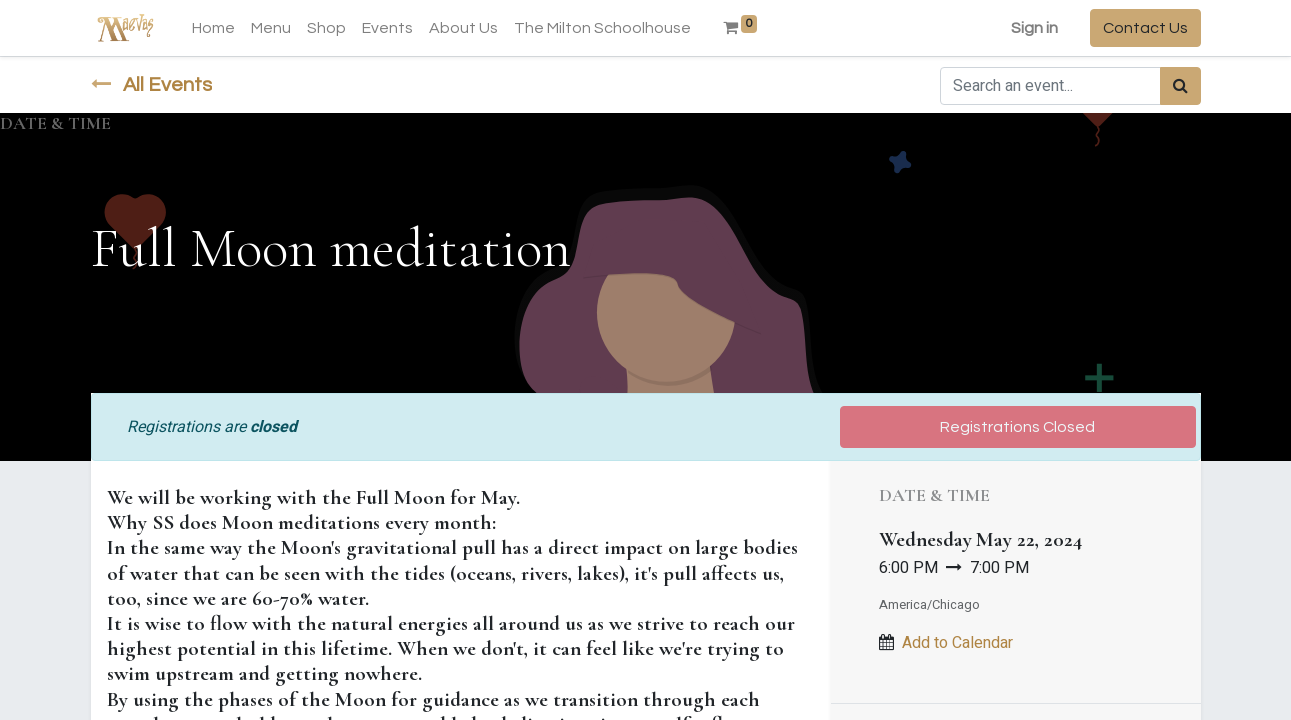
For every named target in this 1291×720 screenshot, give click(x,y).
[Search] (1180, 86)
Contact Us (1145, 28)
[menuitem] (213, 28)
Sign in (1034, 28)
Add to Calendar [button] (957, 643)
